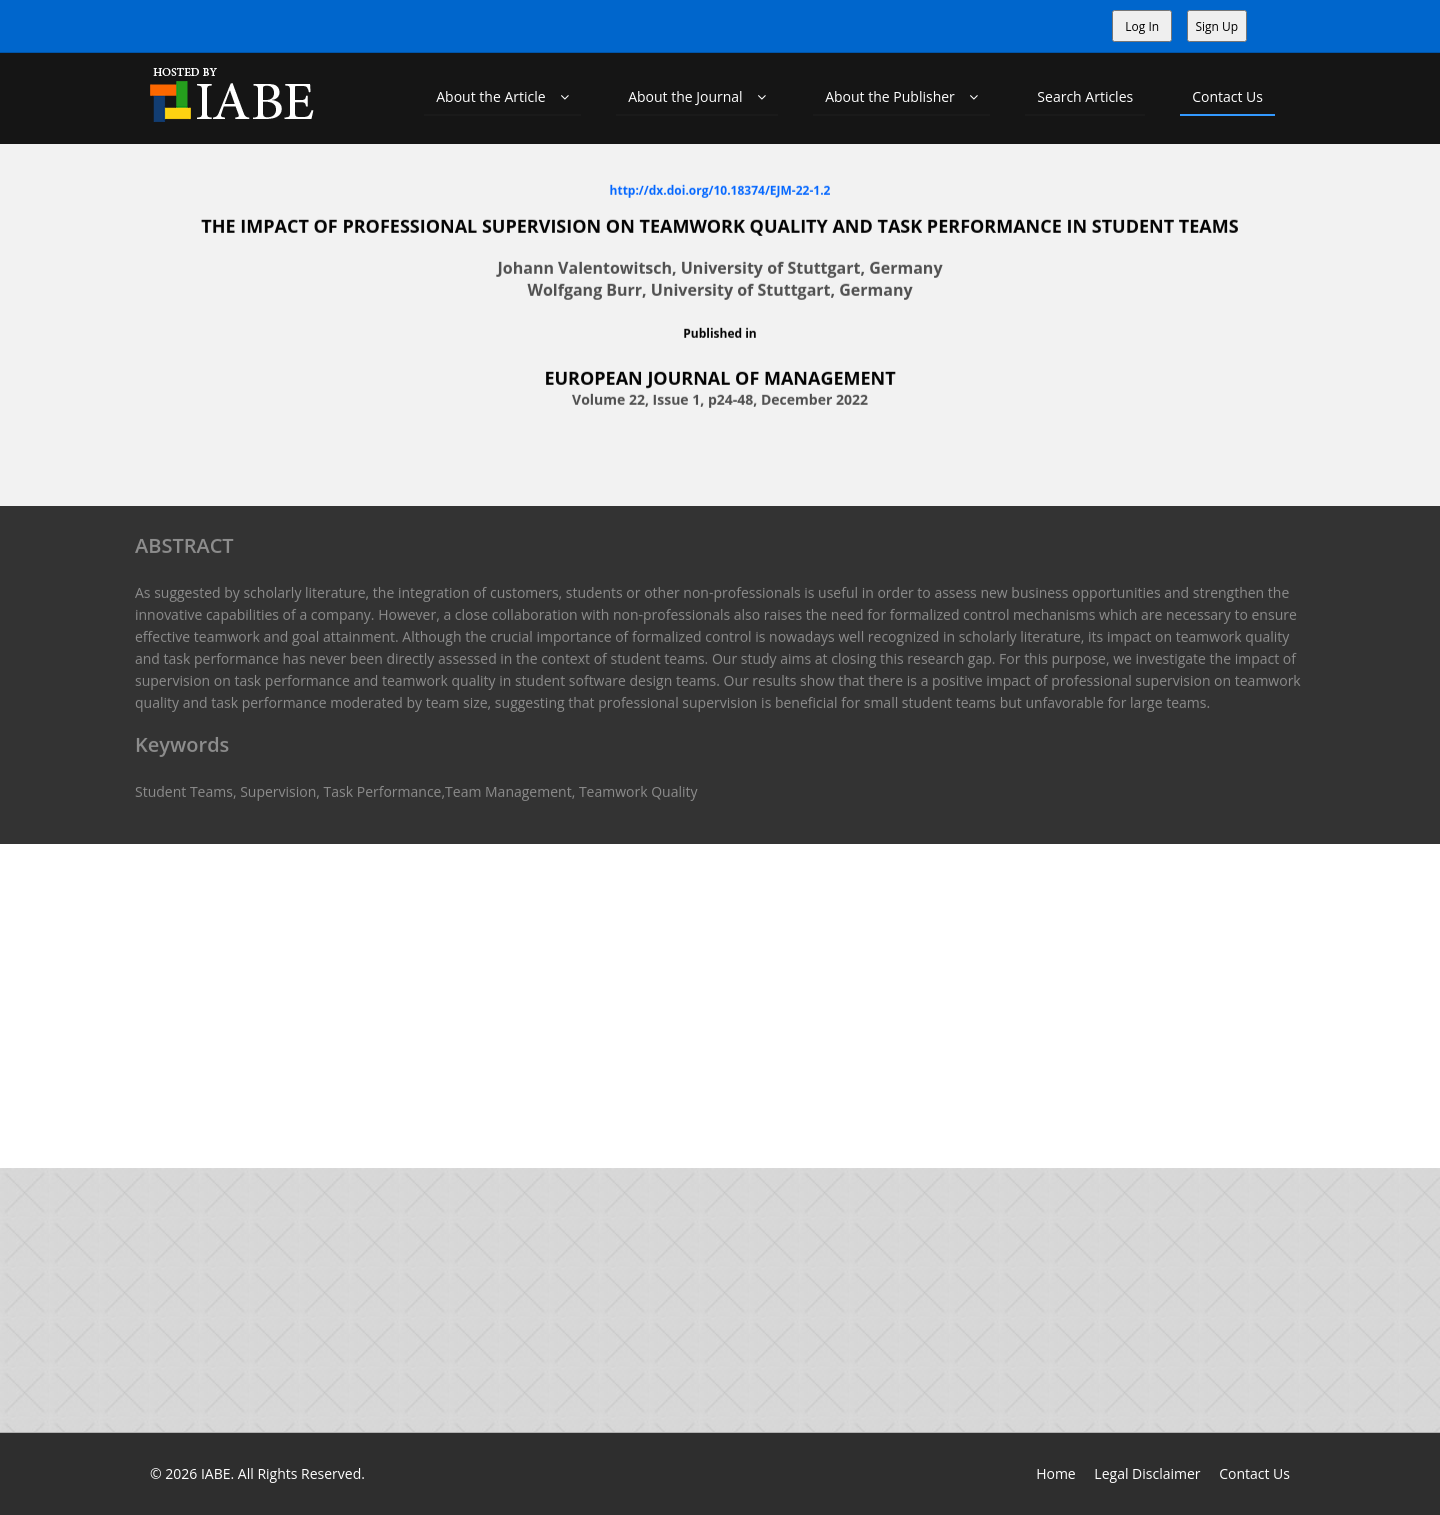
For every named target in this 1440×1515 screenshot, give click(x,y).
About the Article (502, 96)
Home (1056, 1473)
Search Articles (1085, 96)
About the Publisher (901, 96)
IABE (216, 1473)
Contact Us (1227, 96)
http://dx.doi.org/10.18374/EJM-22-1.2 (720, 189)
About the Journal (697, 96)
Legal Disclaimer (1147, 1473)
